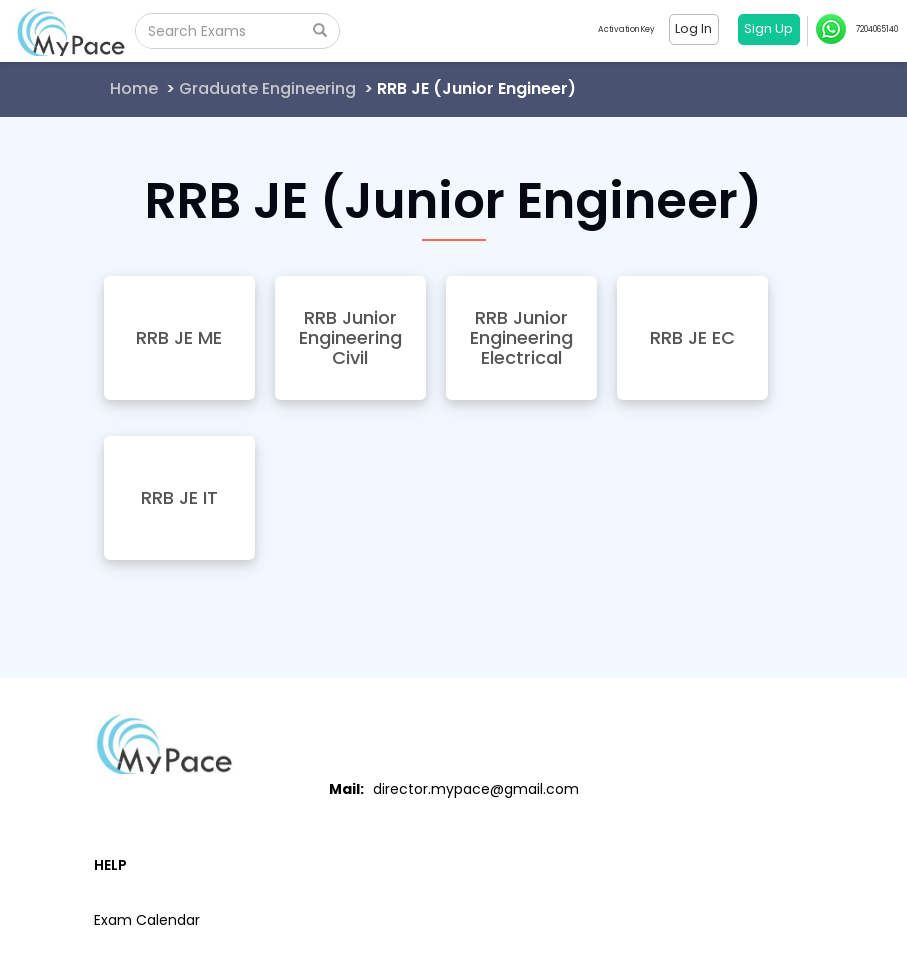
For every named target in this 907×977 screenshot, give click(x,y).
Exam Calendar (147, 920)
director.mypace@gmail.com (476, 789)
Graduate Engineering (267, 88)
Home (134, 88)
